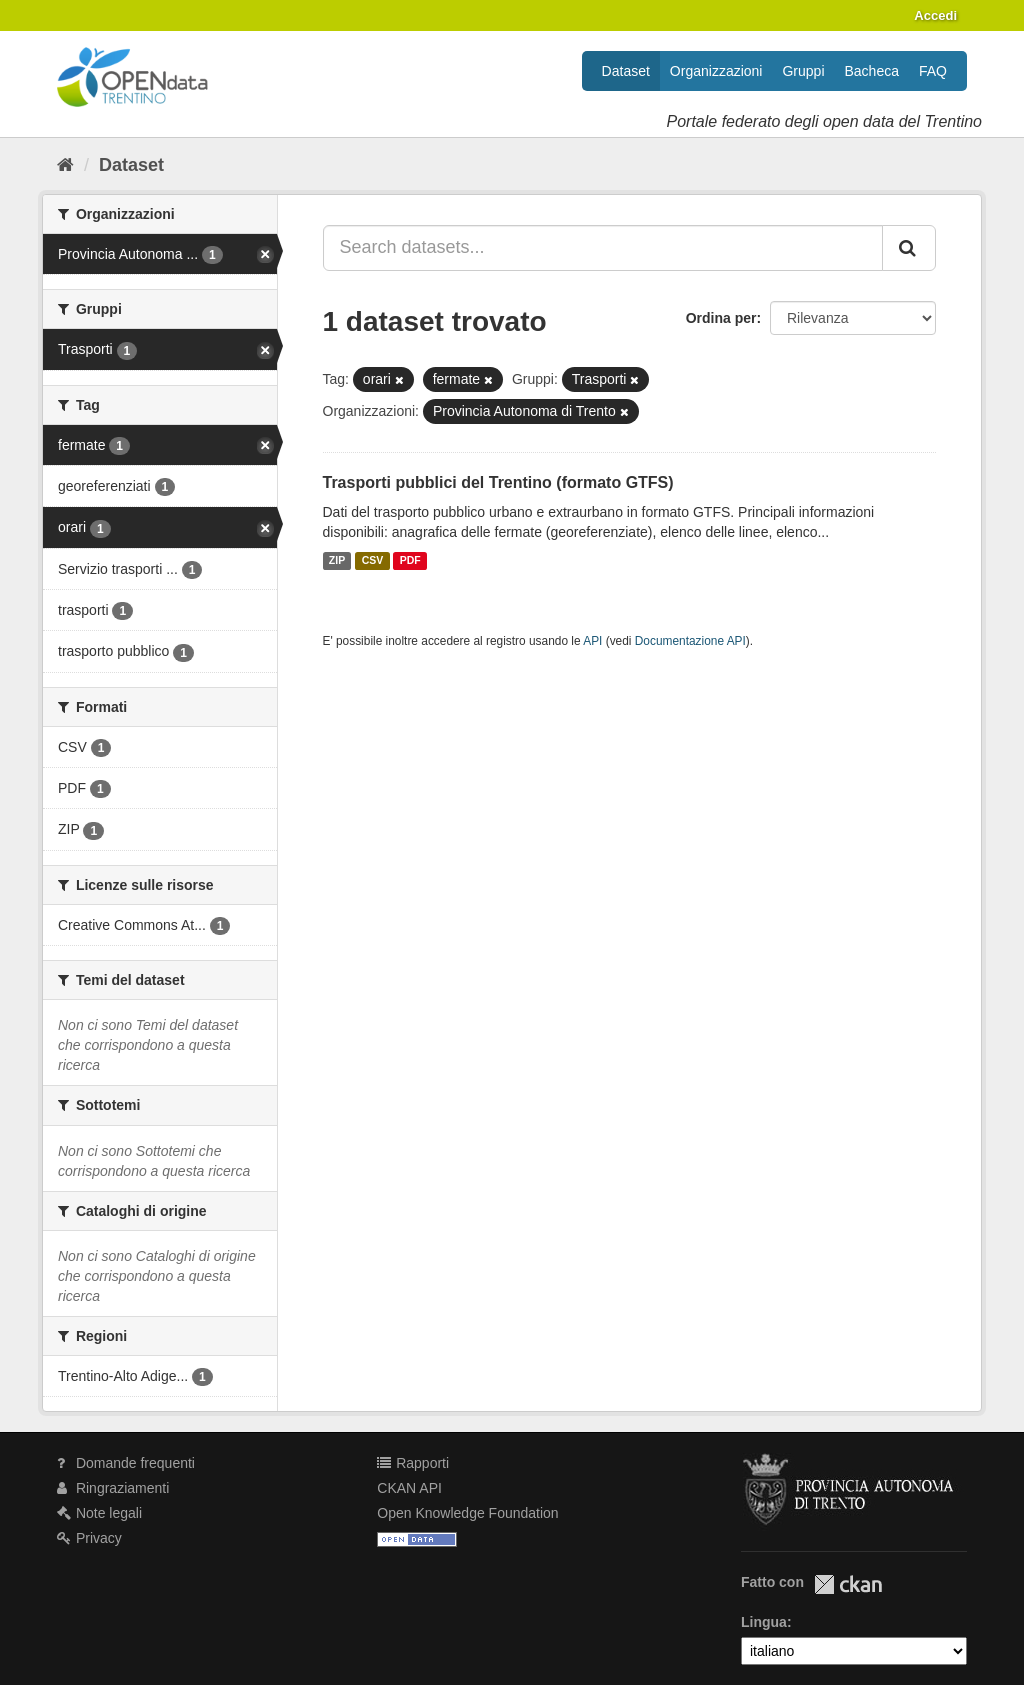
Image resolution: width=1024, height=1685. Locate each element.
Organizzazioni (716, 71)
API (592, 641)
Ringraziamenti (113, 1488)
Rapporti (413, 1463)
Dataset (626, 71)
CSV (373, 561)
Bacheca (872, 71)
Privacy (89, 1538)
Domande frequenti (126, 1463)
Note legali (99, 1513)
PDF (410, 561)
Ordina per (721, 318)
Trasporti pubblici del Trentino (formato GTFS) (498, 482)
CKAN (848, 1584)
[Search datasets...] (603, 248)
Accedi (935, 15)
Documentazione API (690, 641)
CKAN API (409, 1488)
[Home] (65, 165)
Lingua (764, 1622)
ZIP (337, 561)
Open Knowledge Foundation (467, 1513)
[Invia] (909, 248)
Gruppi (803, 71)
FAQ (933, 71)
